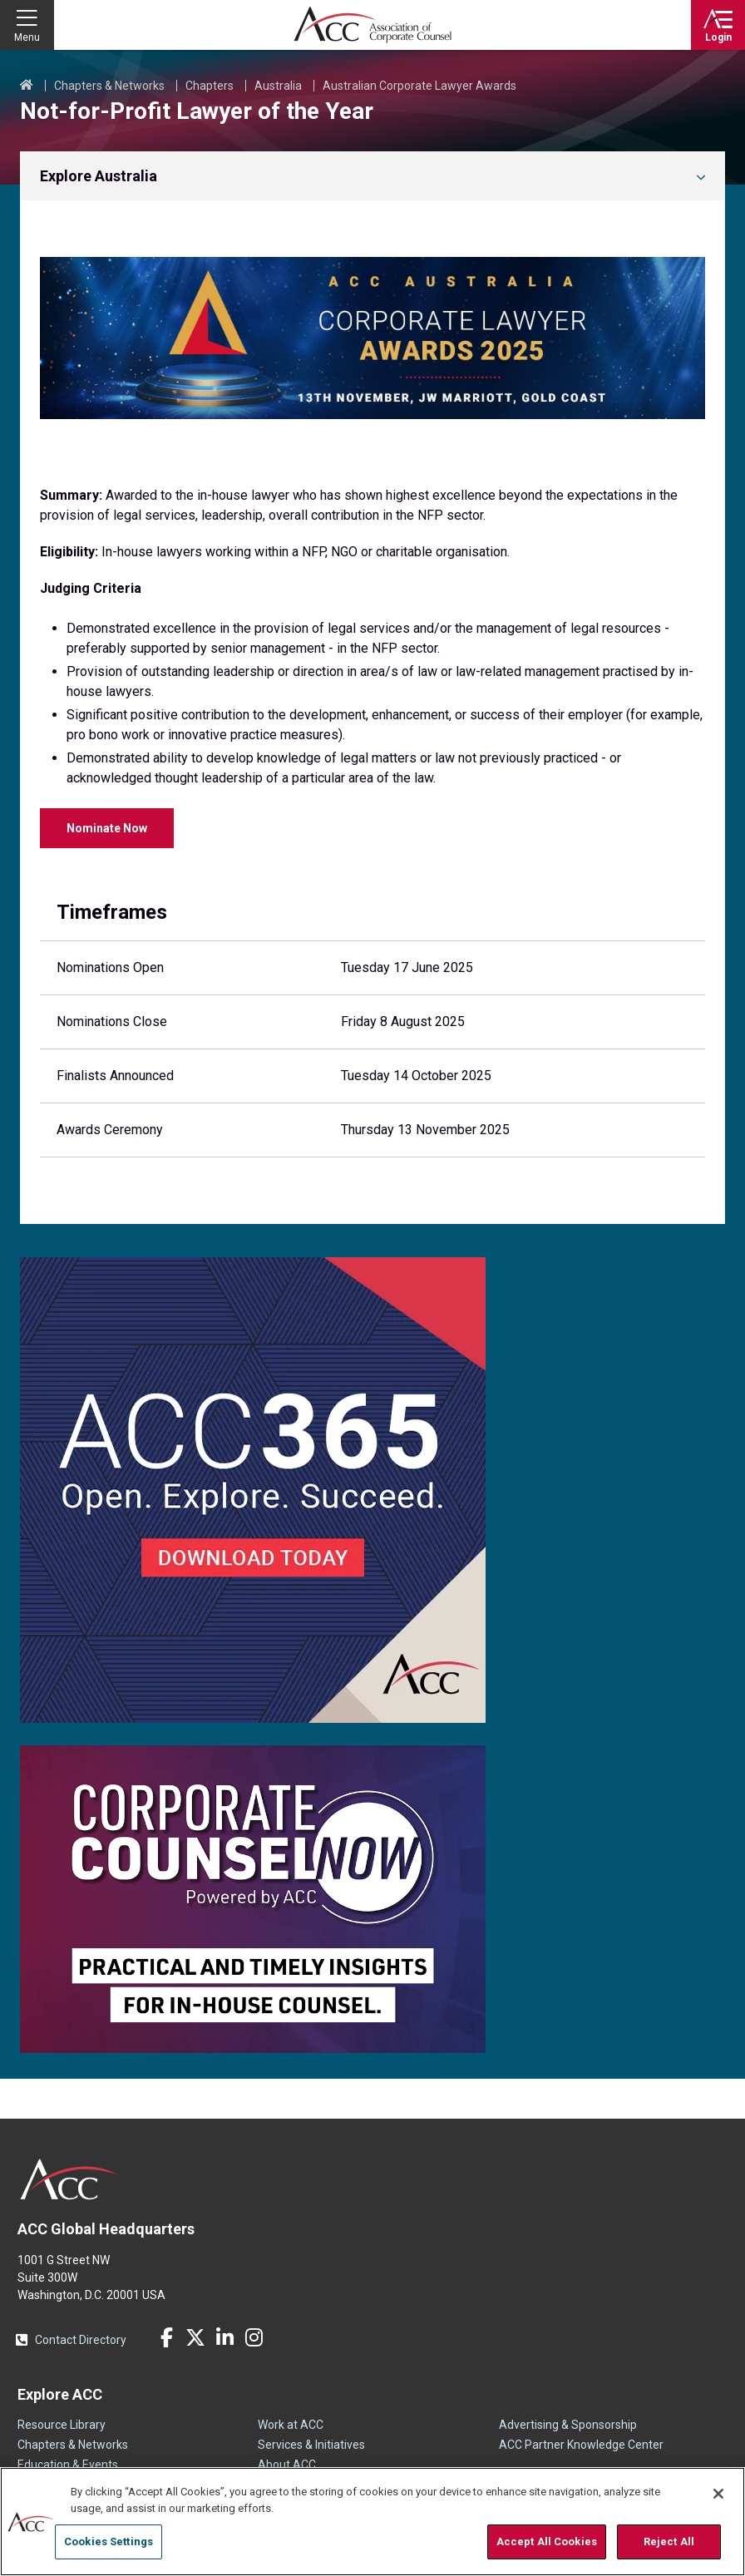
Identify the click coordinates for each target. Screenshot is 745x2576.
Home (26, 85)
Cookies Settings (108, 2541)
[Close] (718, 2493)
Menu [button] (27, 37)
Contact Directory (80, 2340)
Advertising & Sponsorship (568, 2424)
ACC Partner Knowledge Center (581, 2444)
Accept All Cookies (546, 2541)
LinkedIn (224, 2337)
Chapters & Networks (109, 85)
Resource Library (61, 2424)
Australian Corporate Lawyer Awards (419, 85)
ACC (69, 2179)
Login (718, 37)
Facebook (166, 2337)
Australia (278, 85)
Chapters (209, 85)
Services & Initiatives (311, 2444)
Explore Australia (98, 176)
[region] (372, 2521)
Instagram (253, 2337)
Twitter (195, 2337)
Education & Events (67, 2464)
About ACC (287, 2464)
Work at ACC (290, 2424)
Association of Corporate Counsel (372, 25)
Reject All (669, 2541)
